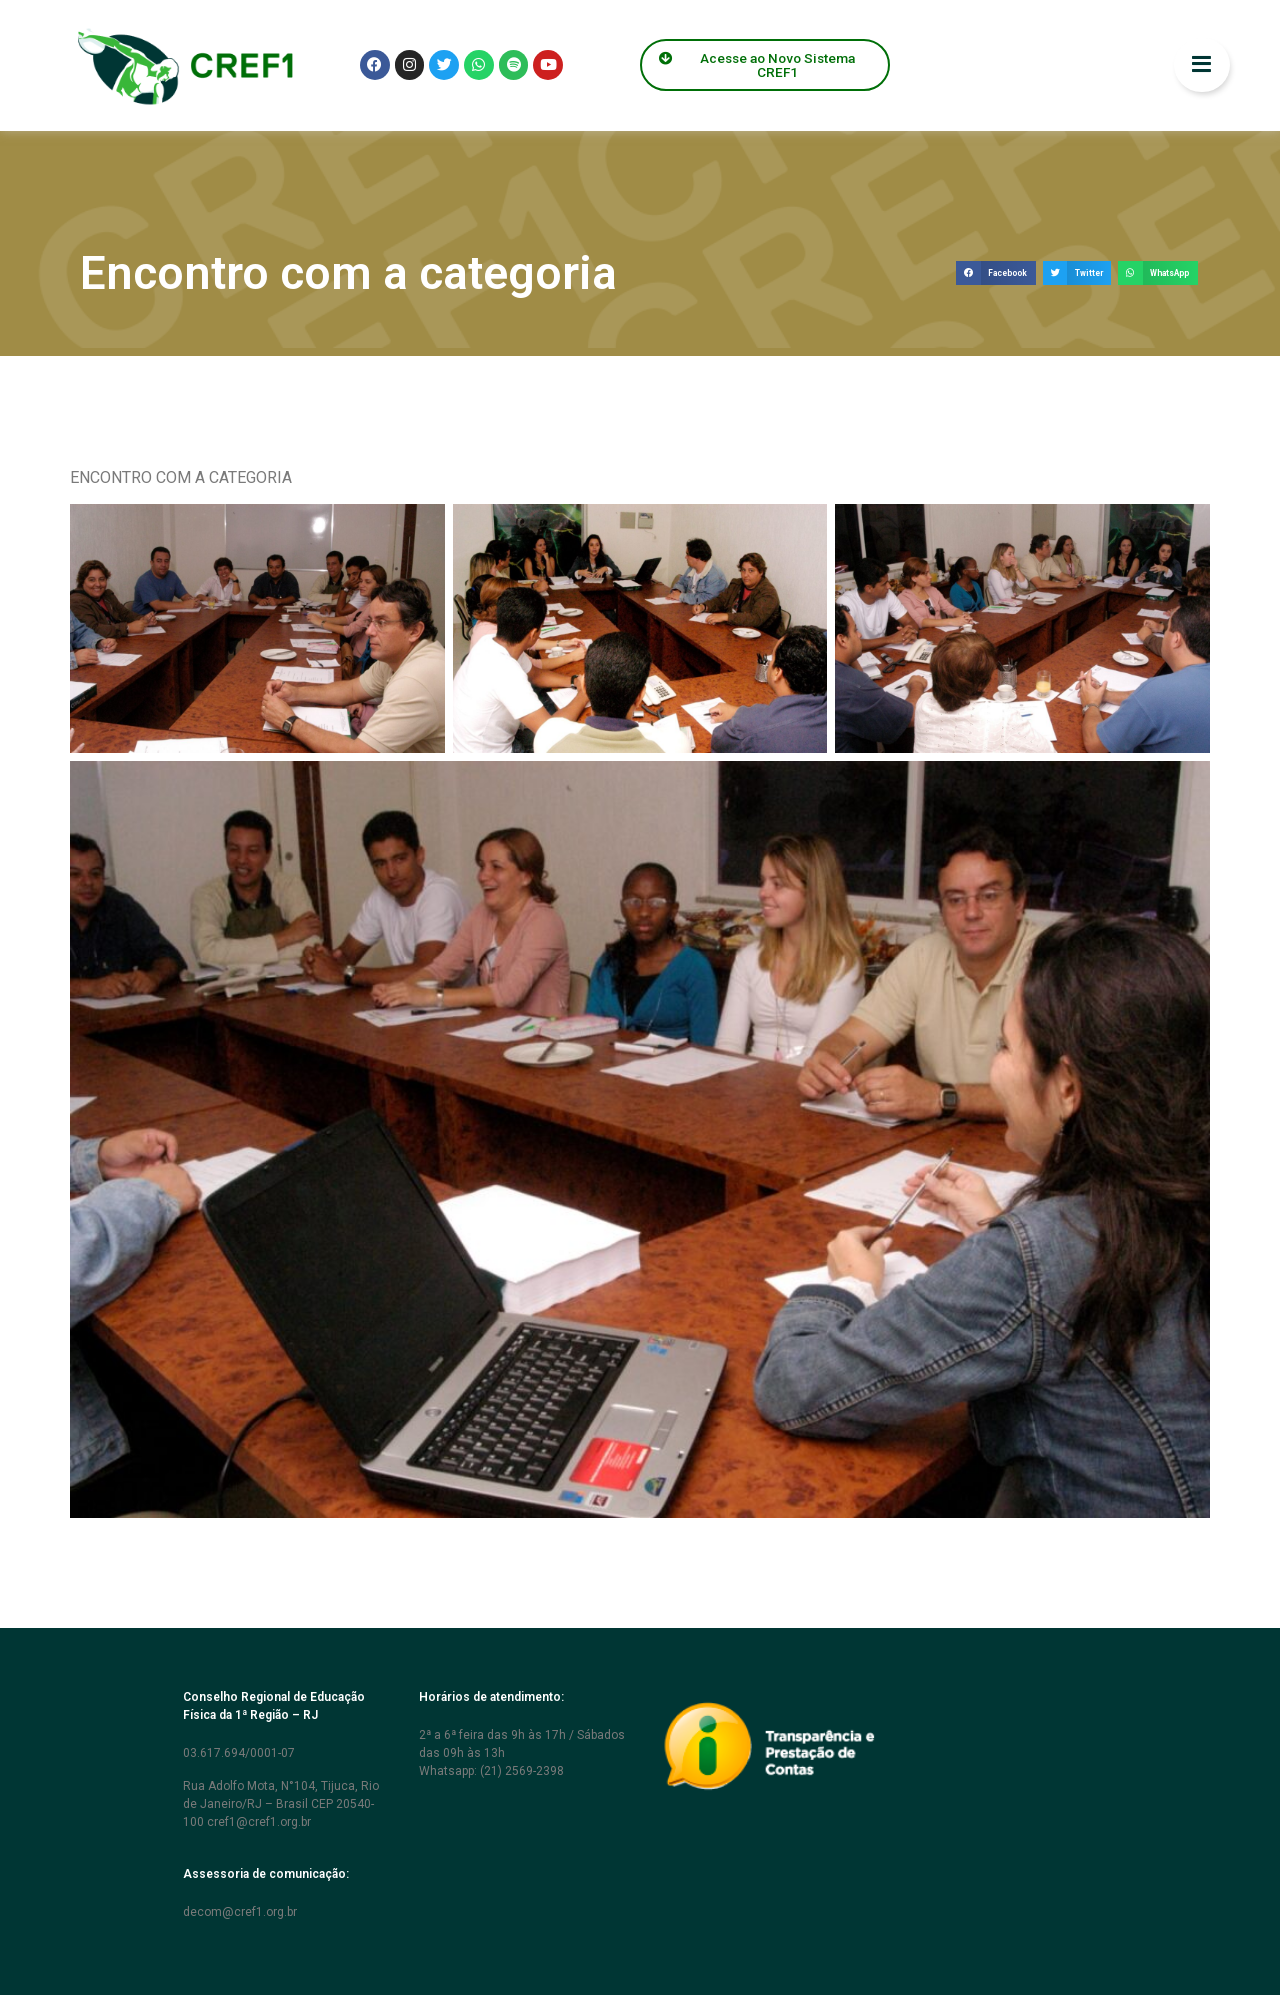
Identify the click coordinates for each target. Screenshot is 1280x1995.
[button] (995, 273)
